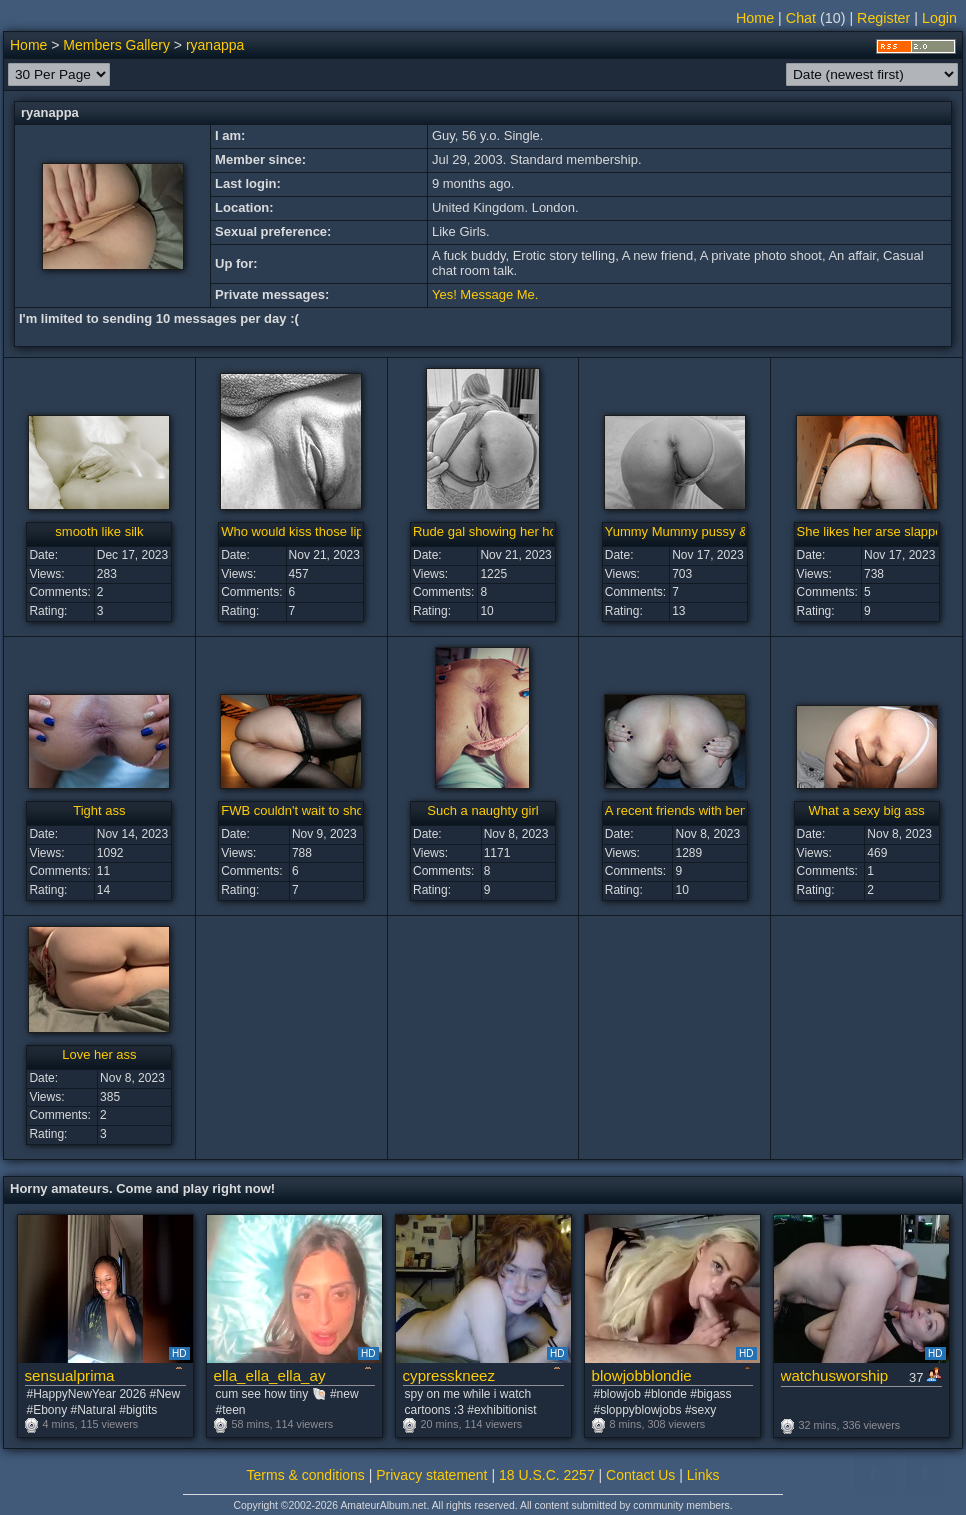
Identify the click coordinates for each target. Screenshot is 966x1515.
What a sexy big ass (866, 810)
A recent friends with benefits (688, 810)
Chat (801, 18)
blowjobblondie (642, 1375)
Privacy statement (431, 1475)
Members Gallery (116, 45)
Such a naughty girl (482, 810)
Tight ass (99, 810)
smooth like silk (99, 531)
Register (883, 18)
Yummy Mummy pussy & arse (691, 531)
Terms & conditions (306, 1475)
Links (703, 1475)
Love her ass (99, 1054)
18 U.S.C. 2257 (547, 1475)
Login (939, 18)
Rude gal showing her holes (493, 531)
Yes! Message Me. (485, 294)
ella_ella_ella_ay (270, 1375)
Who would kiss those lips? (299, 531)
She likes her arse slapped (873, 531)
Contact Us (640, 1475)
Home (755, 18)
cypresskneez (449, 1375)
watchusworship (835, 1375)
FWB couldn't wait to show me (308, 810)
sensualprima (70, 1375)
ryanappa (215, 45)
